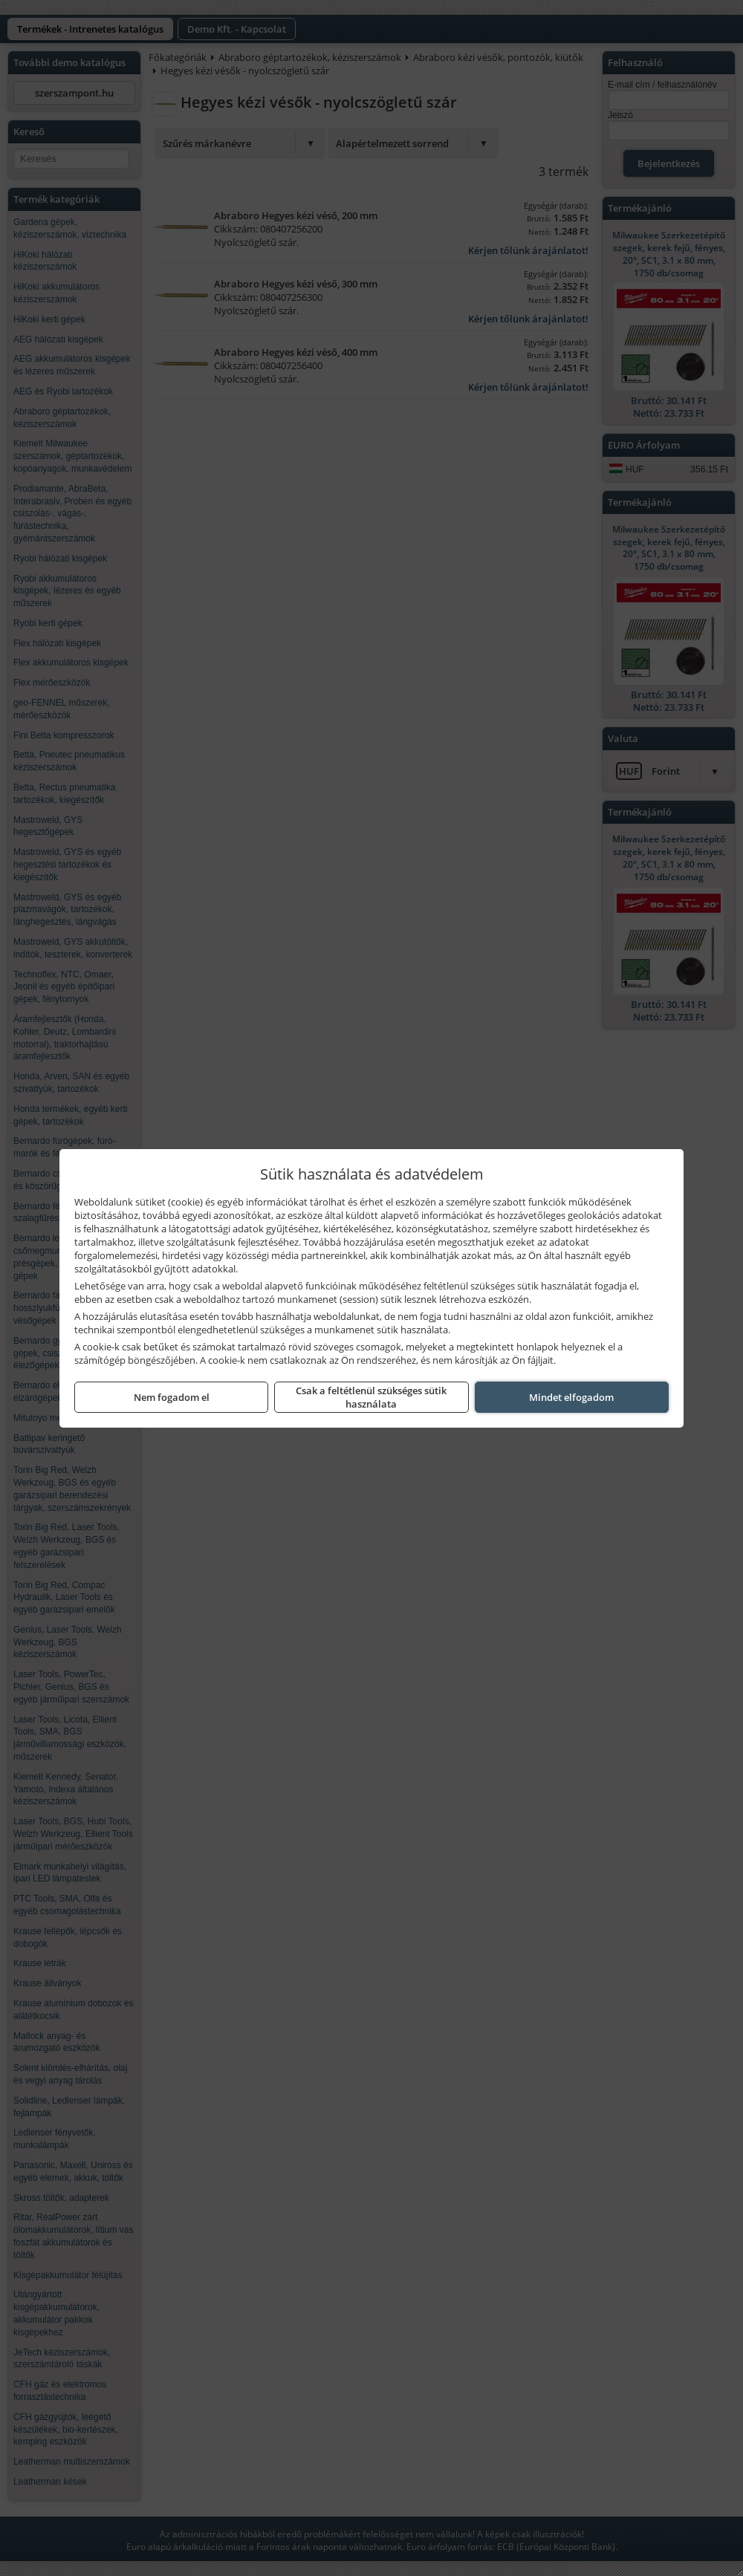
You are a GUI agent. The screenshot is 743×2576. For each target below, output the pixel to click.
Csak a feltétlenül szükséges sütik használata (371, 1397)
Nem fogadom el (172, 1397)
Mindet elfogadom (571, 1397)
